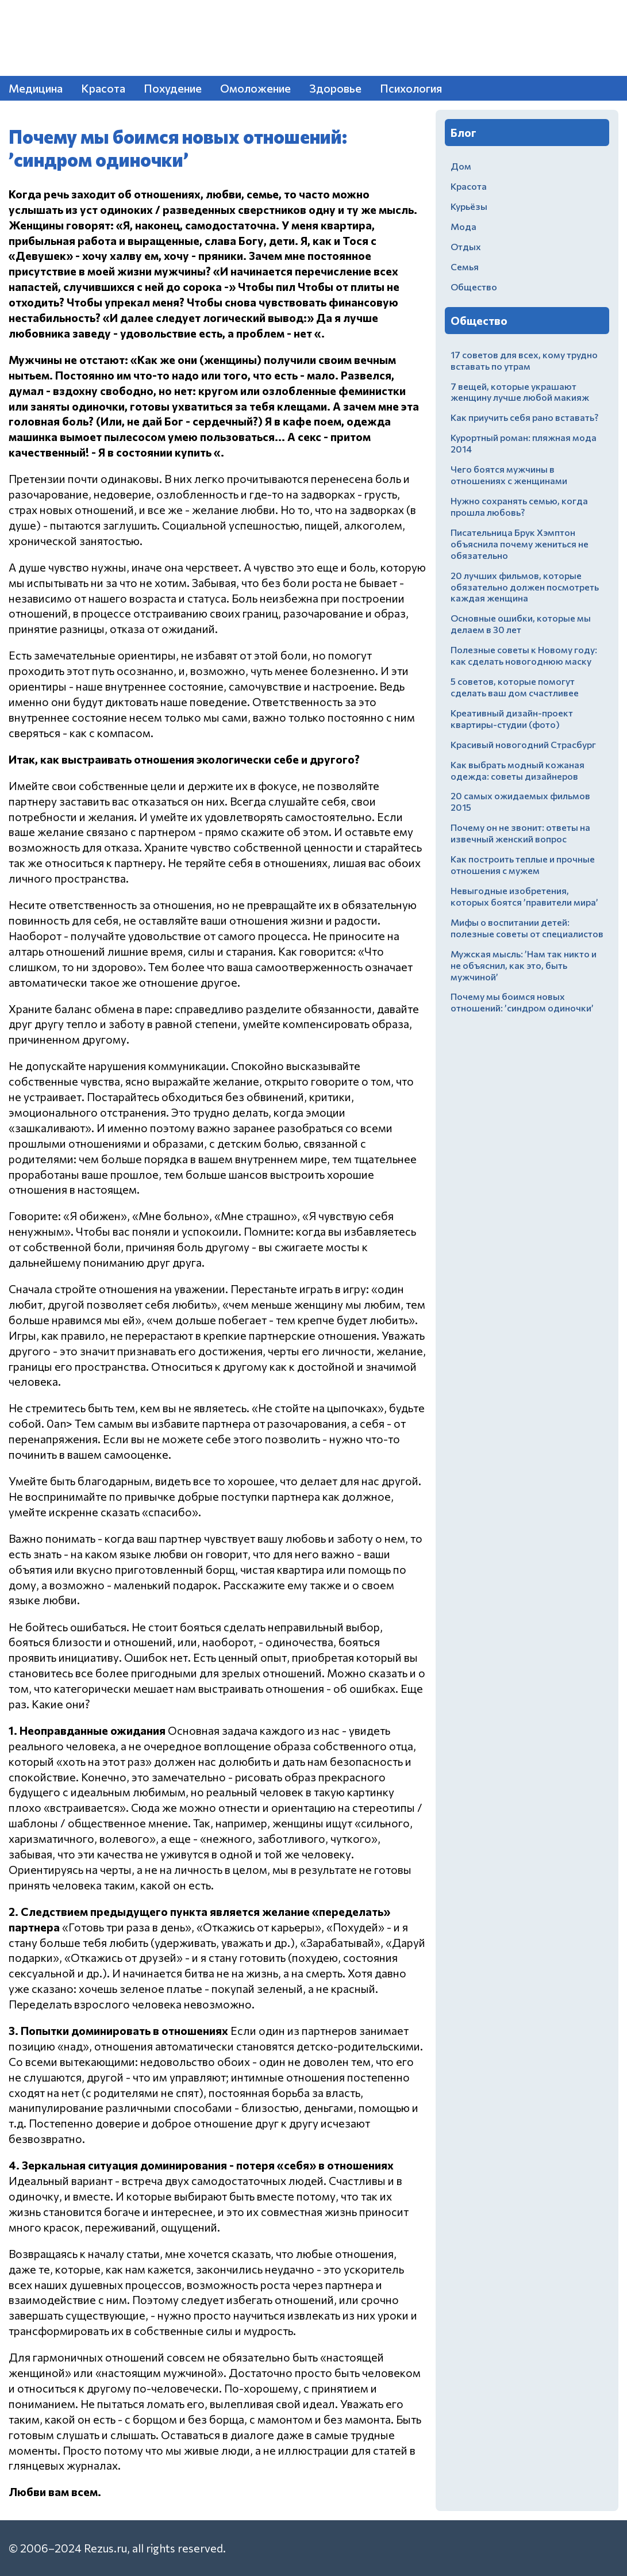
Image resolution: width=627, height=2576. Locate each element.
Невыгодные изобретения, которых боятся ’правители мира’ (524, 896)
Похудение (173, 88)
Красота (103, 88)
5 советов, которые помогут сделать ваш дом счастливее (515, 687)
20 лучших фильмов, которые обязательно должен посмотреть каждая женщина (525, 587)
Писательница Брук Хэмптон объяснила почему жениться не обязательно (519, 544)
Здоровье (335, 88)
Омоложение (255, 88)
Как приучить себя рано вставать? (524, 417)
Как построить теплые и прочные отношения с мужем (523, 864)
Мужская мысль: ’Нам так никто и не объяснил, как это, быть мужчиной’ (524, 965)
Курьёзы (469, 206)
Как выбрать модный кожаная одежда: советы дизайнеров (517, 770)
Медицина (36, 88)
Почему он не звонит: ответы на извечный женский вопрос (520, 833)
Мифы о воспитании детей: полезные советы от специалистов (527, 928)
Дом (461, 165)
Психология (411, 88)
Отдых (466, 246)
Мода (463, 226)
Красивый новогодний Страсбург (523, 744)
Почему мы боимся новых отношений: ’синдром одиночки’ (522, 1002)
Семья (465, 266)
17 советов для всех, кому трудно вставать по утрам (524, 360)
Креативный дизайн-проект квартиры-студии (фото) (512, 718)
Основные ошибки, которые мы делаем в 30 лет (521, 623)
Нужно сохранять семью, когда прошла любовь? (519, 506)
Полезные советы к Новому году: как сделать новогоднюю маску (524, 655)
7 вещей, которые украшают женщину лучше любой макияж (520, 392)
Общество (474, 286)
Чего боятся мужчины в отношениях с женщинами (509, 474)
